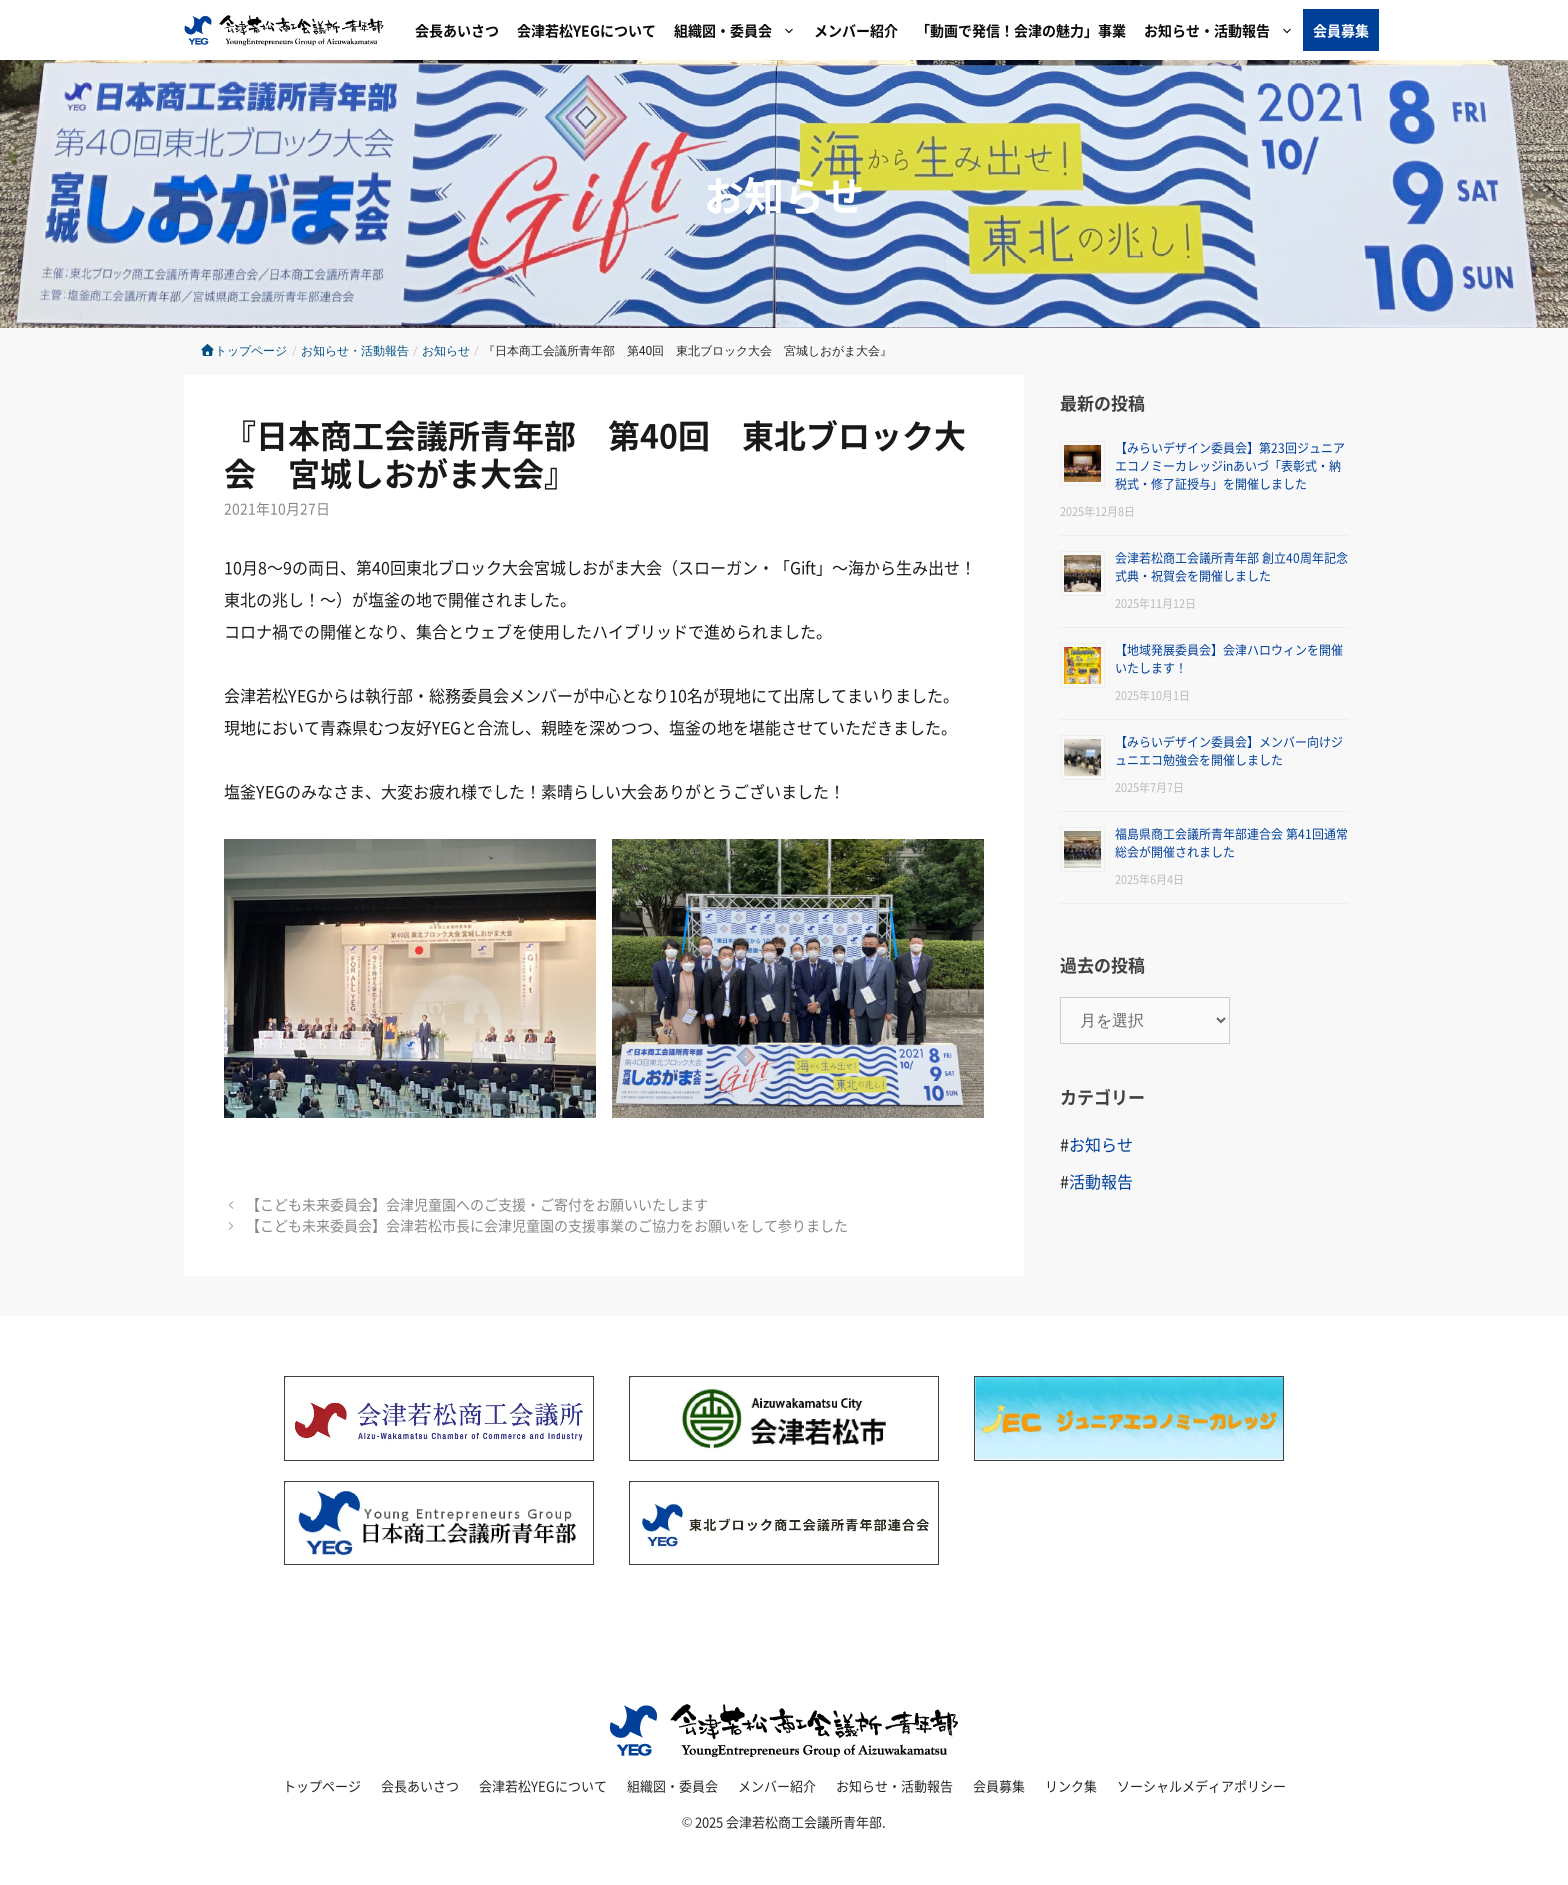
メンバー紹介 (856, 30)
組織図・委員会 (739, 30)
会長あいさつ (457, 30)
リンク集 (1071, 1785)
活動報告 (1101, 1181)
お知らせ (784, 194)
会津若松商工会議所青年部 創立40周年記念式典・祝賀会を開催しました (1231, 566)
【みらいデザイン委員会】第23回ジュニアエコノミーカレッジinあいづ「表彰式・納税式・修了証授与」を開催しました (1230, 465)
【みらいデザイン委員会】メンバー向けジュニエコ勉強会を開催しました (1229, 750)
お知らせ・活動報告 (1223, 30)
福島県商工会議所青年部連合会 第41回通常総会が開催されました (1231, 842)
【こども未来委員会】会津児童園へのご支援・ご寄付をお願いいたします (477, 1204)
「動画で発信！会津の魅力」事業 (1021, 30)
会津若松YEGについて (586, 30)
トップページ (243, 351)
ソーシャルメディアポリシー (1201, 1785)
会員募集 (1341, 30)
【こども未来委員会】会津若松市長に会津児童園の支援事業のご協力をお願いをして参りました (547, 1225)
